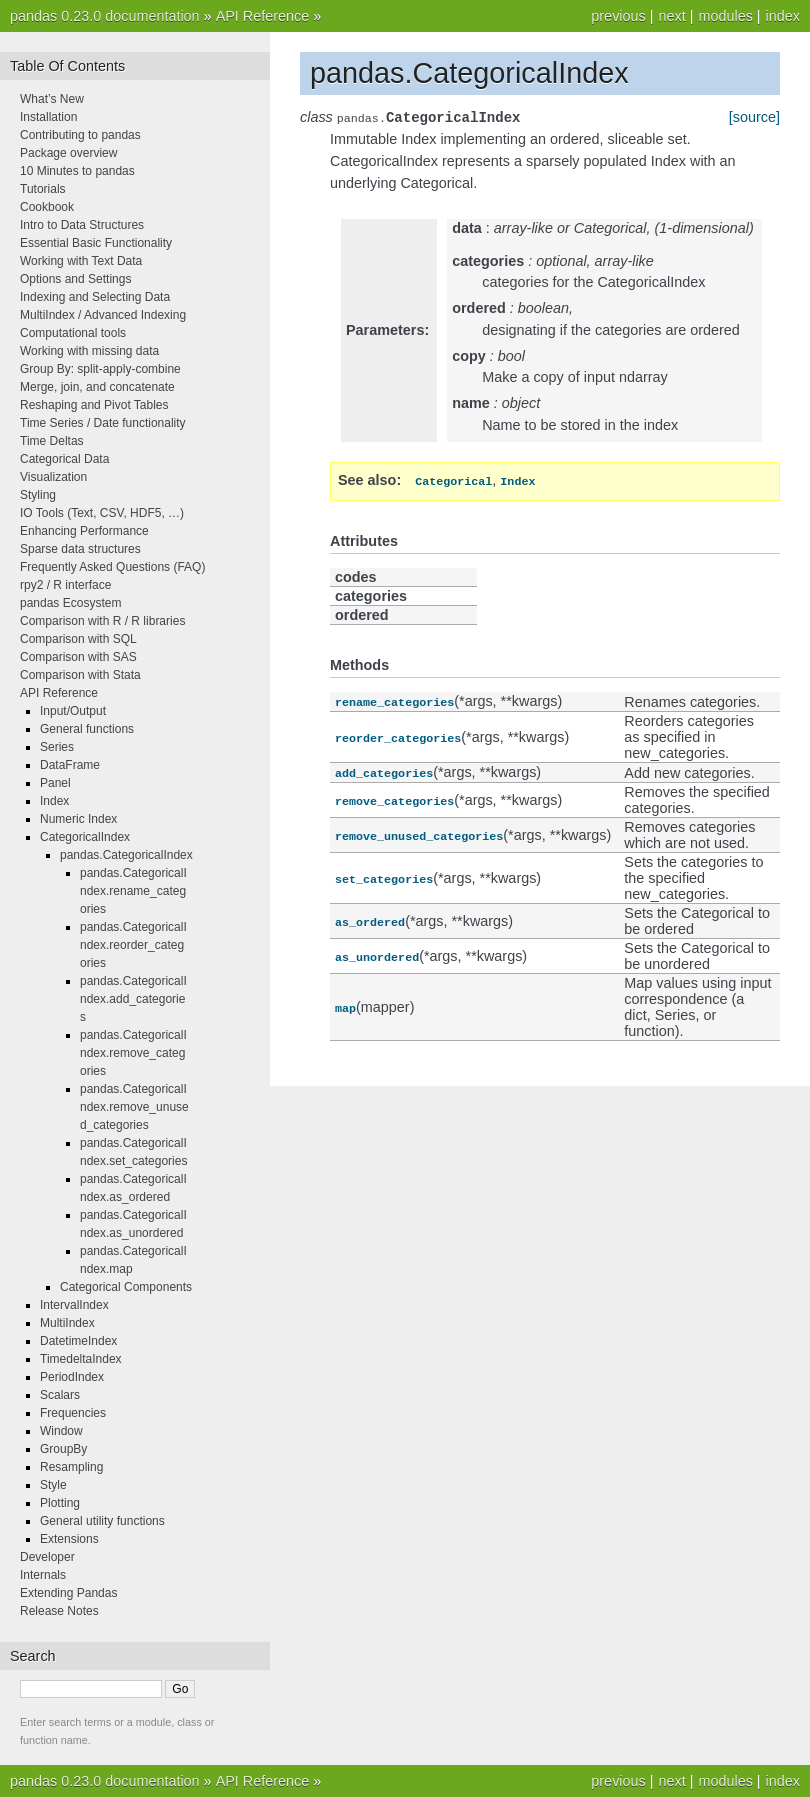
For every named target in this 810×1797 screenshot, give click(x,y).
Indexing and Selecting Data (95, 297)
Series (57, 747)
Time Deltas (52, 441)
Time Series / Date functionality (103, 423)
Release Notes (59, 1611)
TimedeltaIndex (81, 1359)
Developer (47, 1557)
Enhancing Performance (84, 531)
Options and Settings (75, 279)
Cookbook (47, 207)
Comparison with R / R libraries (102, 621)
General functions (87, 729)
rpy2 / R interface (65, 585)
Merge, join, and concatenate (97, 387)
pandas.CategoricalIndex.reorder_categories (133, 945)
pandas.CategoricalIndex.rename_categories (133, 891)
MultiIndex (67, 1323)
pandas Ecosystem (70, 603)
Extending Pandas (68, 1593)
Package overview (68, 153)
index (783, 16)
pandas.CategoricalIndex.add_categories (133, 999)
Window (61, 1431)
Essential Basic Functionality (96, 243)
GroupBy (63, 1449)
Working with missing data (89, 351)
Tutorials (43, 189)
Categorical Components (126, 1287)
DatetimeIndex (78, 1341)
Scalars (60, 1395)
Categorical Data (64, 459)
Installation (48, 117)
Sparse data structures (80, 549)
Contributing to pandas (80, 135)
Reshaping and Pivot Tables (94, 405)
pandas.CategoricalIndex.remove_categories (133, 1053)
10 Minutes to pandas (77, 171)
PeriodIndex (72, 1377)
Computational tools (73, 333)
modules (725, 16)
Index (54, 801)
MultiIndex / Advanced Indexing (103, 315)
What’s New (52, 99)
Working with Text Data (81, 261)
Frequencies (73, 1413)
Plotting (60, 1503)
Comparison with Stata (80, 675)
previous (618, 16)
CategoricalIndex (85, 837)
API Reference (263, 16)
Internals (43, 1575)
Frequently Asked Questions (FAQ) (112, 567)
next (671, 16)
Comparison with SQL (78, 639)
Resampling (71, 1467)
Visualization (53, 477)
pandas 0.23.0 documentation (105, 16)
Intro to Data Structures (82, 225)
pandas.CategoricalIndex (126, 855)
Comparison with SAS (78, 657)
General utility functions (102, 1521)
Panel (55, 783)
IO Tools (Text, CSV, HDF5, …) (102, 513)
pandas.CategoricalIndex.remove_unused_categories (134, 1107)
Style (53, 1485)
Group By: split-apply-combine (100, 369)
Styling (38, 495)
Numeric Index (78, 819)
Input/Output (73, 711)
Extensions (69, 1539)
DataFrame (70, 765)
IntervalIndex (74, 1305)
